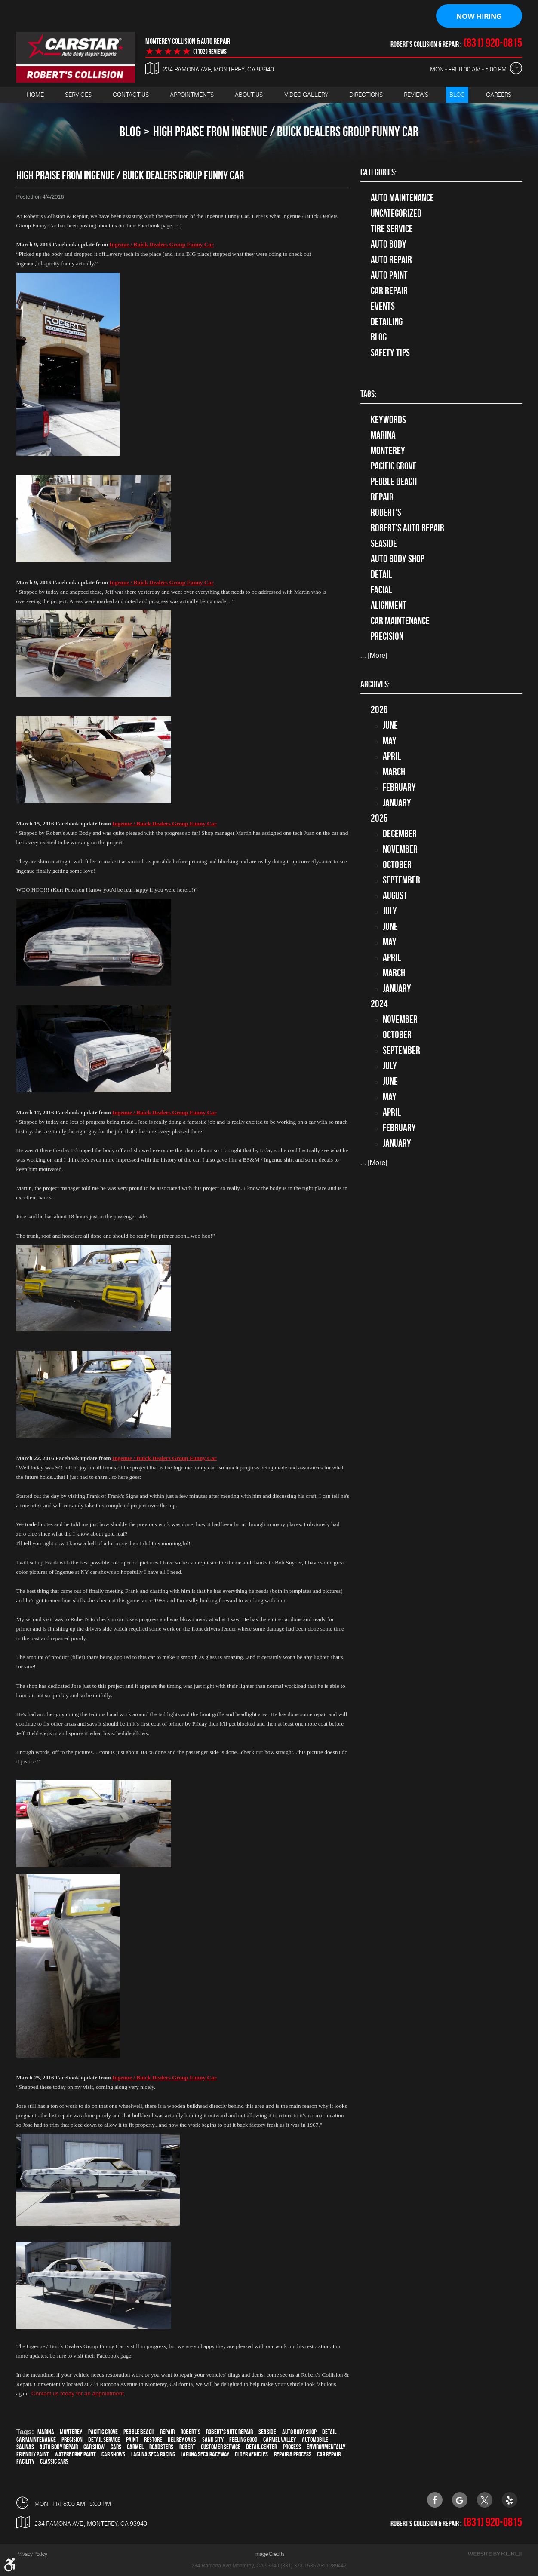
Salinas (25, 2447)
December (400, 834)
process (292, 2447)
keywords (388, 420)
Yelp (509, 2500)
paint (132, 2440)
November (400, 849)
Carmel (135, 2447)
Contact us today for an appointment (77, 2394)
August (395, 896)
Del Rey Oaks (182, 2440)
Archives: (375, 684)
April (392, 756)
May (390, 741)
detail (329, 2432)
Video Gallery (306, 95)
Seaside (267, 2432)
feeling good (243, 2440)
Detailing (387, 322)
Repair (167, 2432)
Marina (45, 2432)
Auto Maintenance (402, 198)
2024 (379, 1004)
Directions (366, 95)
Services (78, 95)
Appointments (192, 95)
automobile (315, 2440)
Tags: (368, 394)
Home (35, 95)
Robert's (190, 2432)
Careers (498, 95)
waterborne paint (75, 2454)
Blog (457, 95)
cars (116, 2447)
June (390, 725)
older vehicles (251, 2454)
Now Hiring (479, 16)
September (401, 880)
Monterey (71, 2432)
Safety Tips (390, 353)
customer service (220, 2447)
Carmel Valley (279, 2440)
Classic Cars (54, 2462)
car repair (329, 2454)
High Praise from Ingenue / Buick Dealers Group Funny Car (285, 131)
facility (25, 2462)
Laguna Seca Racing (153, 2454)
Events (383, 306)
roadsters (161, 2447)
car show (94, 2447)
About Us (249, 95)
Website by (494, 2554)
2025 (379, 818)
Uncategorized (396, 213)
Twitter (484, 2500)
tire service (392, 229)
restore (153, 2440)
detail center (261, 2447)
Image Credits (269, 2554)
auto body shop (299, 2432)
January (397, 803)
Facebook (435, 2500)
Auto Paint (389, 275)
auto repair (391, 260)
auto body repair (59, 2447)
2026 (379, 710)
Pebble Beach (138, 2432)
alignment (388, 605)
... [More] (373, 655)
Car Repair (389, 291)
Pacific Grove (103, 2432)
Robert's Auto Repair (229, 2432)
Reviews (416, 95)
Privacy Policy (31, 2554)
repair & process (292, 2454)
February (399, 787)
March (394, 772)
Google (459, 2500)
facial (381, 590)
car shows (113, 2454)
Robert (187, 2447)
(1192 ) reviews (210, 52)
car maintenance (36, 2440)
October (397, 865)
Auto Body (388, 244)
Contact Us (131, 95)
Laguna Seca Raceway (205, 2454)
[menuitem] (35, 95)
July (390, 911)
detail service (104, 2440)
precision (72, 2440)
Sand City (213, 2440)
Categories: (378, 172)
